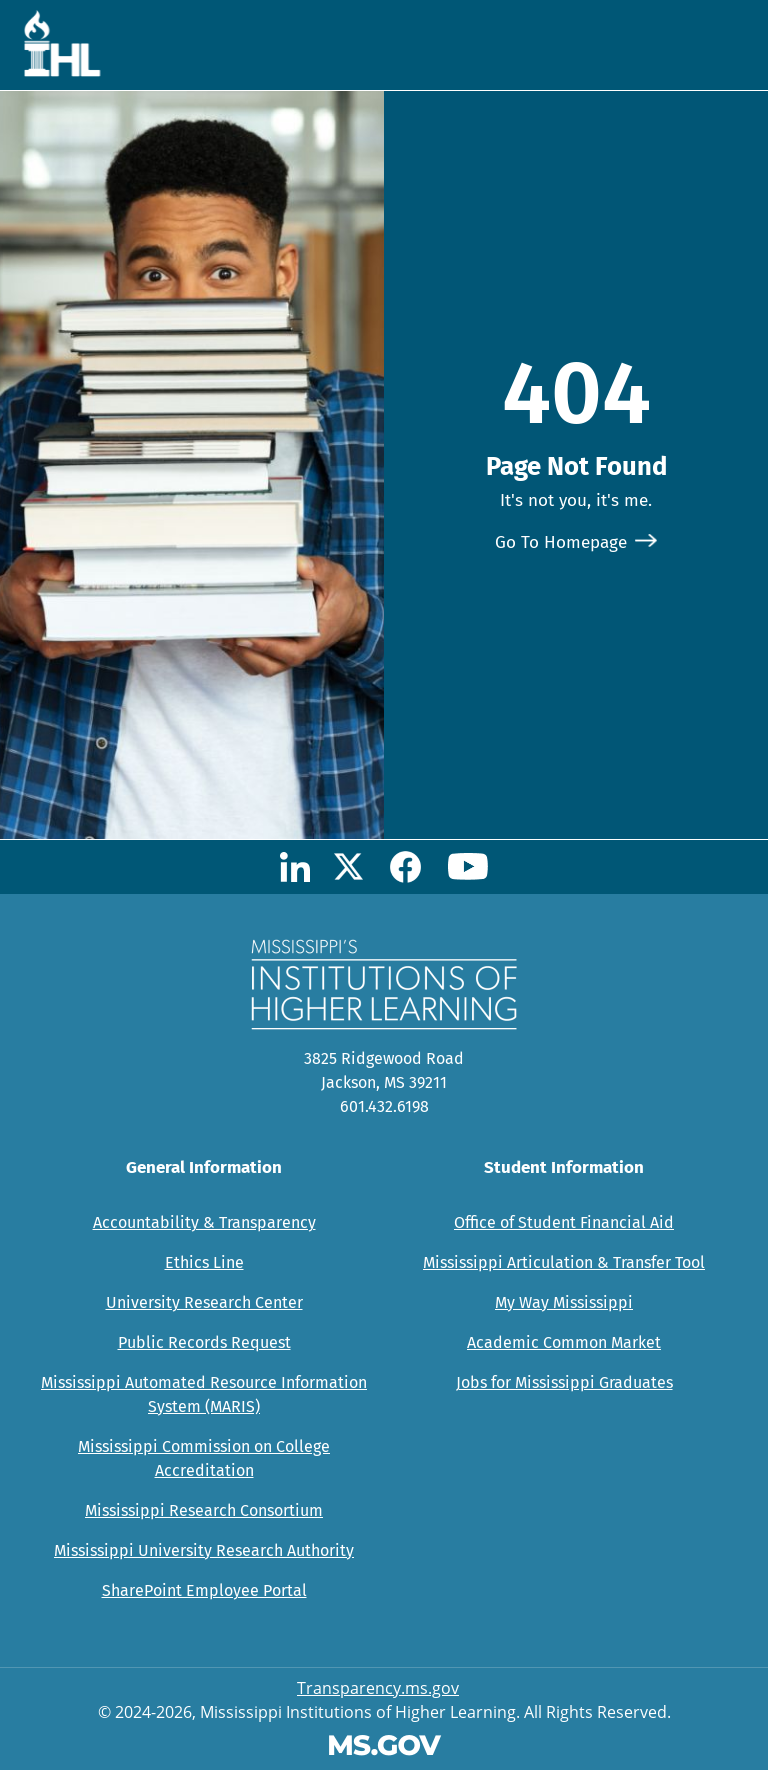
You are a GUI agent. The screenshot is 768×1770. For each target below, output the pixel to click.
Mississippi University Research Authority (204, 1550)
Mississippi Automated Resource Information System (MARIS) (204, 1394)
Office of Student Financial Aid (564, 1222)
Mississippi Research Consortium (204, 1510)
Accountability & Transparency (204, 1222)
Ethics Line (204, 1262)
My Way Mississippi (564, 1302)
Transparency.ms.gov (378, 1688)
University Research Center (204, 1302)
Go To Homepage (561, 542)
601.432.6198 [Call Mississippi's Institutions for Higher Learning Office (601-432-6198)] (384, 1106)
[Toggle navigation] (721, 45)
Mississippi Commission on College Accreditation (204, 1458)
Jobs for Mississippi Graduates (564, 1382)
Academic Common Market (564, 1342)
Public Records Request (204, 1342)
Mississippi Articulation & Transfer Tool (564, 1262)
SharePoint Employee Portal (204, 1590)
